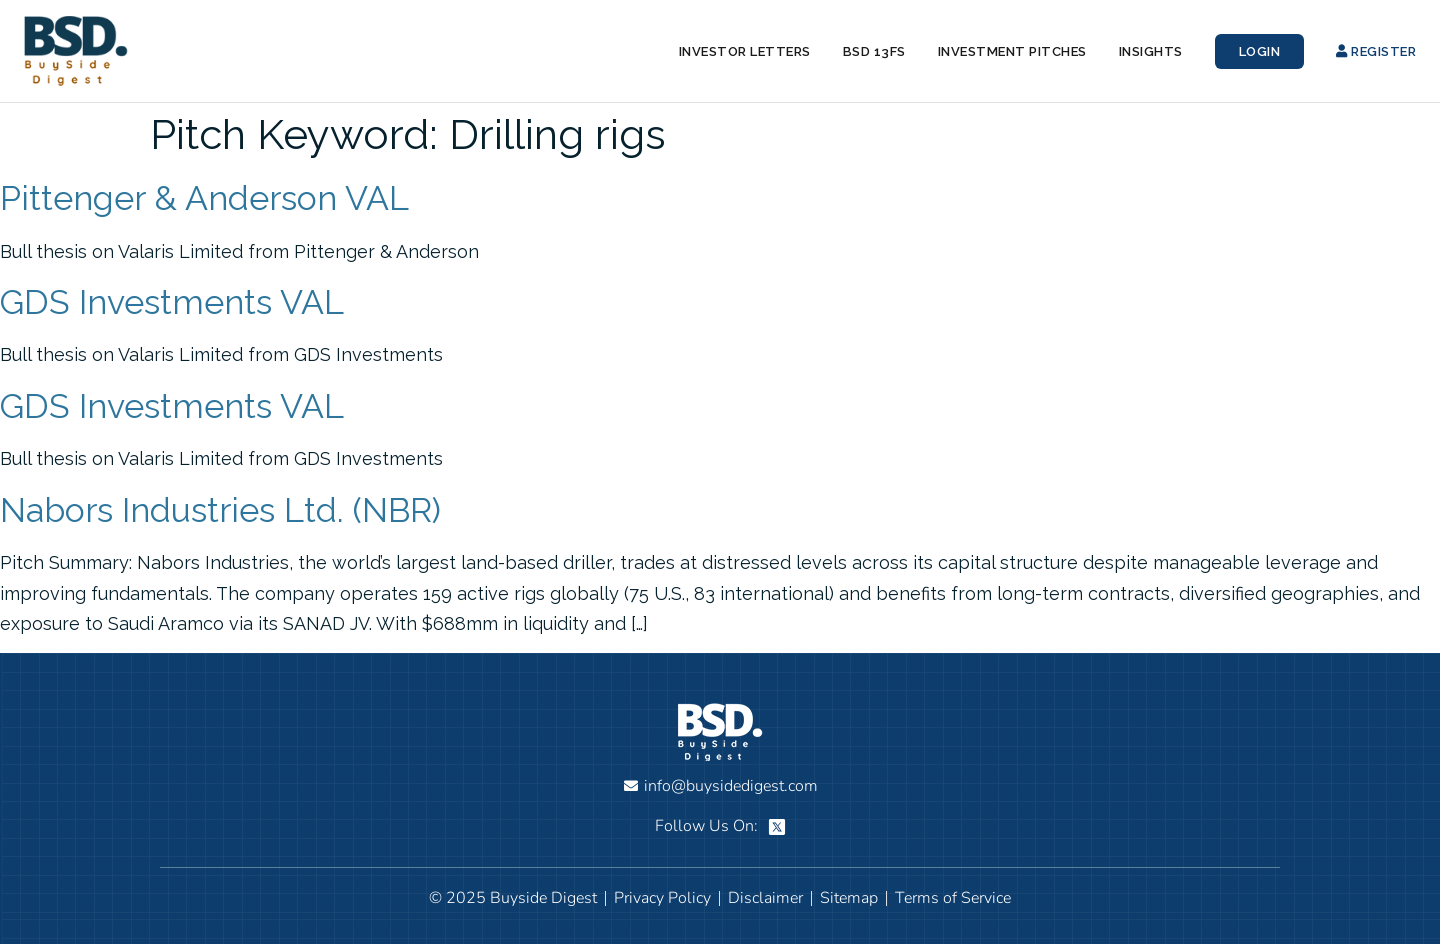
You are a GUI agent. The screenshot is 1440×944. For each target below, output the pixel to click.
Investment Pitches (1012, 51)
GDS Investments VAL (172, 302)
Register (1376, 51)
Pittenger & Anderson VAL (204, 198)
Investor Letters (745, 51)
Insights (1151, 51)
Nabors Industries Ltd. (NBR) (220, 510)
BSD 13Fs (874, 51)
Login (1260, 51)
